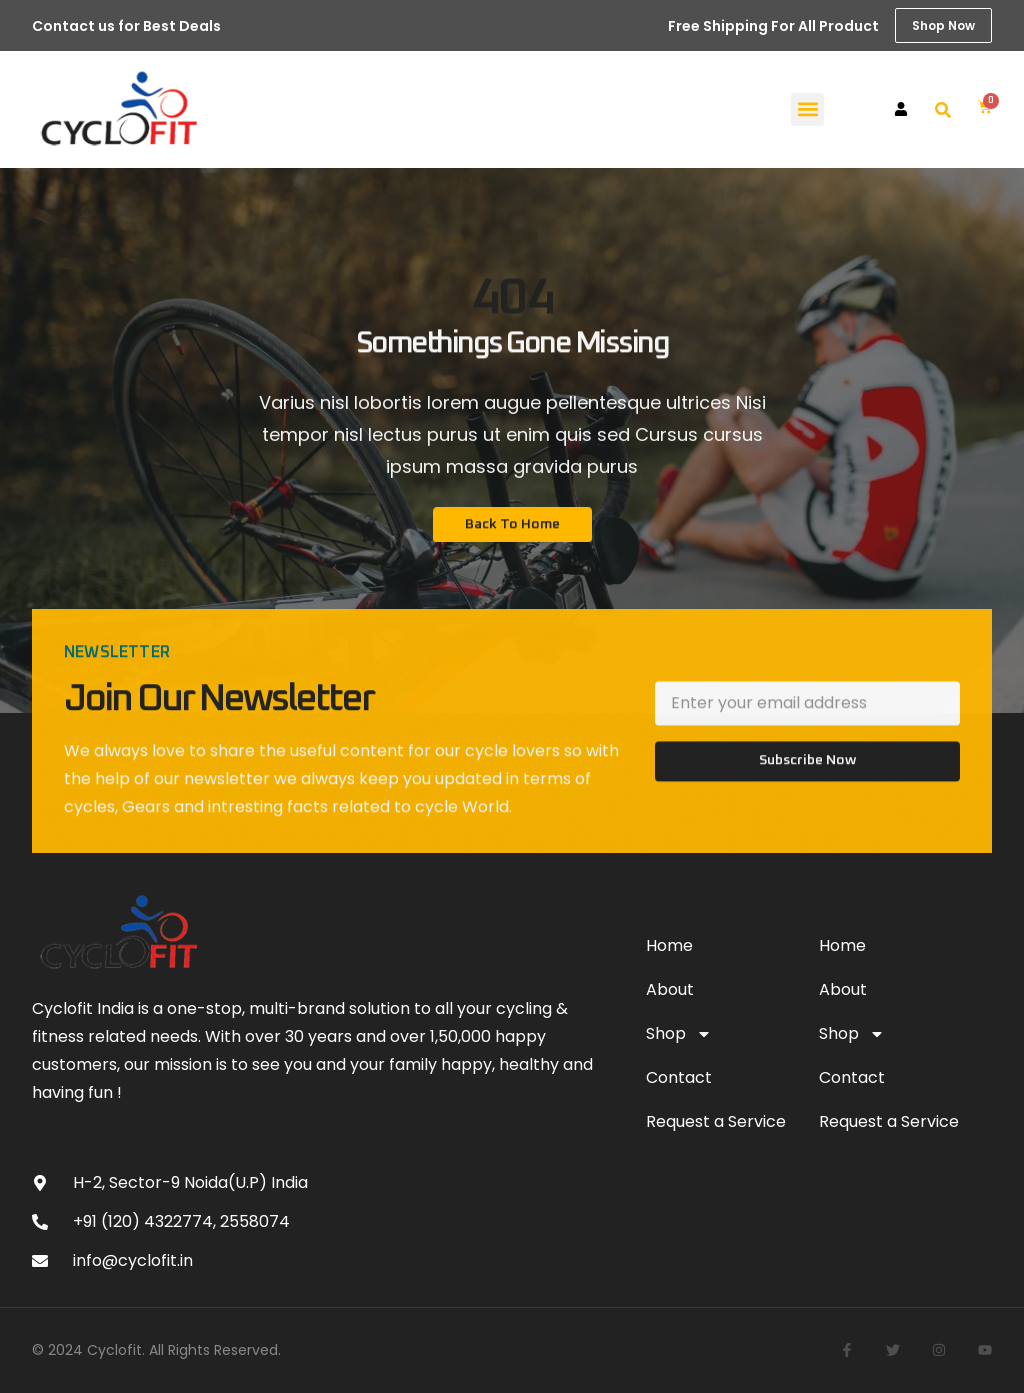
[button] (807, 109)
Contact (679, 1077)
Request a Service (716, 1121)
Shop (679, 1034)
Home (669, 945)
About (670, 989)
